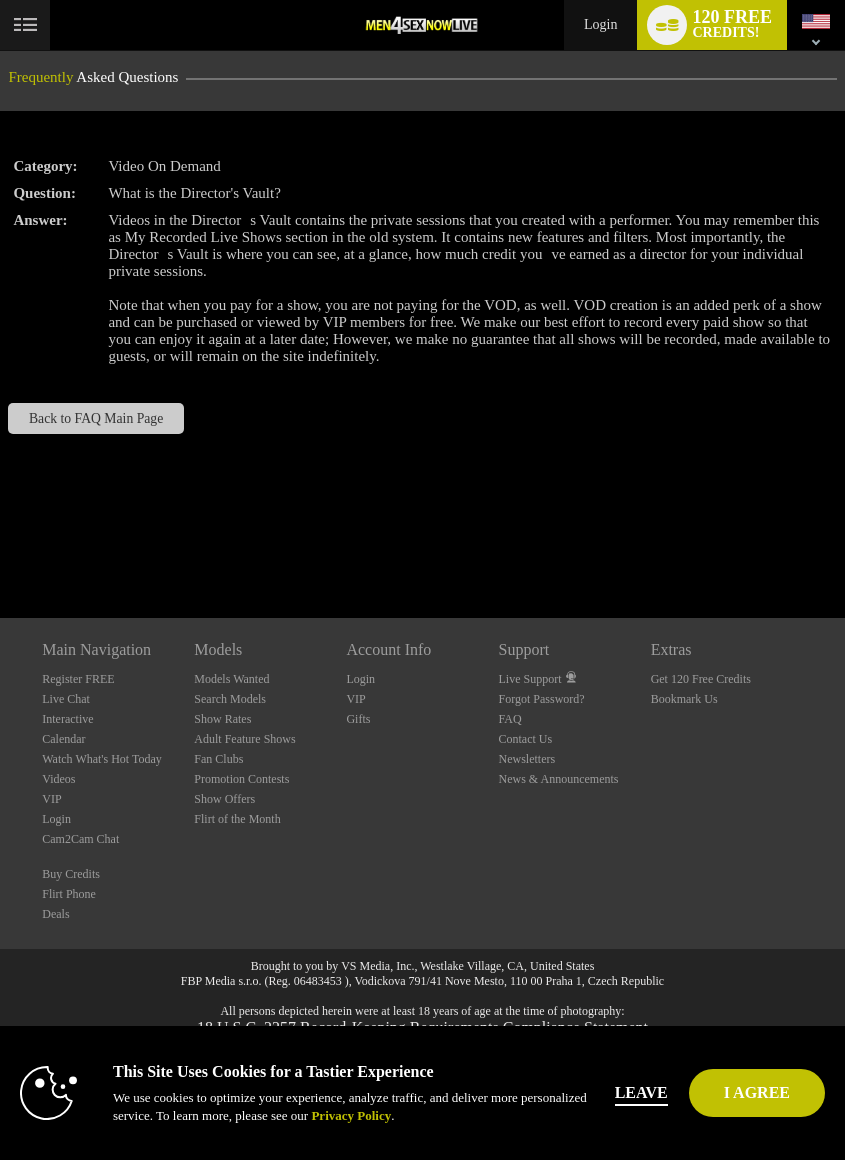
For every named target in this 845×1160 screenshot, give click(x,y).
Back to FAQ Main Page (96, 418)
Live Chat (66, 699)
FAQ (510, 719)
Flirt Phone (69, 894)
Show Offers (224, 799)
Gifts (358, 719)
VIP (51, 799)
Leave (641, 1092)
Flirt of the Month (237, 819)
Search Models (230, 699)
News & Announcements (559, 779)
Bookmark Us (684, 699)
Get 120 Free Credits (701, 679)
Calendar (63, 739)
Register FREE (78, 679)
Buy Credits (71, 874)
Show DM (0, 543)
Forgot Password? (542, 699)
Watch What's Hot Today (102, 759)
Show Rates (222, 719)
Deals (55, 914)
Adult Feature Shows (244, 739)
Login (600, 24)
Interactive (67, 719)
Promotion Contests (241, 779)
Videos (58, 779)
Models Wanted (231, 679)
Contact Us (526, 739)
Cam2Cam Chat (80, 839)
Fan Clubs (218, 759)
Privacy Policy (351, 1115)
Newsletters (527, 759)
